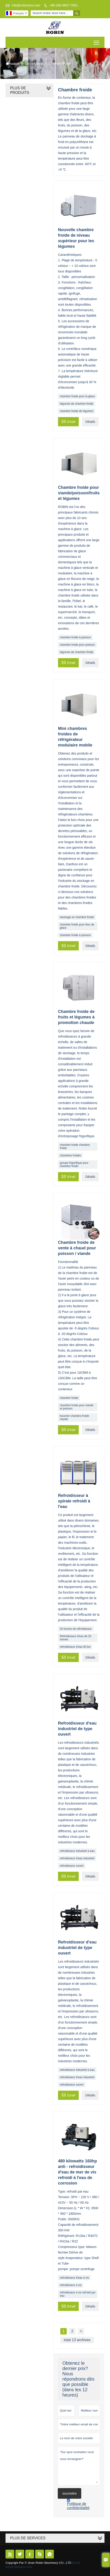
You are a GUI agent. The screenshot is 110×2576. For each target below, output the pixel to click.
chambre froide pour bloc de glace (77, 926)
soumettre (69, 2493)
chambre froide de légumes (76, 411)
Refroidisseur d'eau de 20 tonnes (75, 1638)
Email (68, 421)
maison (13, 64)
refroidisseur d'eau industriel (77, 1858)
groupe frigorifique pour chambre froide (74, 1164)
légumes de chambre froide (76, 403)
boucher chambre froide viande (74, 1417)
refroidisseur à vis (70, 2285)
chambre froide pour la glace (77, 396)
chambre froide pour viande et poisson (76, 1407)
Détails (90, 422)
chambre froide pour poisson (77, 644)
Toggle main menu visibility (97, 41)
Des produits (34, 63)
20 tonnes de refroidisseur (76, 1628)
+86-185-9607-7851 (63, 5)
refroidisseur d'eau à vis (74, 2277)
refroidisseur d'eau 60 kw (75, 1646)
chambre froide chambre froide (75, 1146)
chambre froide (69, 1398)
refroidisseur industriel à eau (77, 1851)
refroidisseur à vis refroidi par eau (78, 2294)
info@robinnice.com (26, 5)
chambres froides (70, 1155)
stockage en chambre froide (77, 917)
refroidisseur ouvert (72, 1865)
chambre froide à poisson (75, 637)
